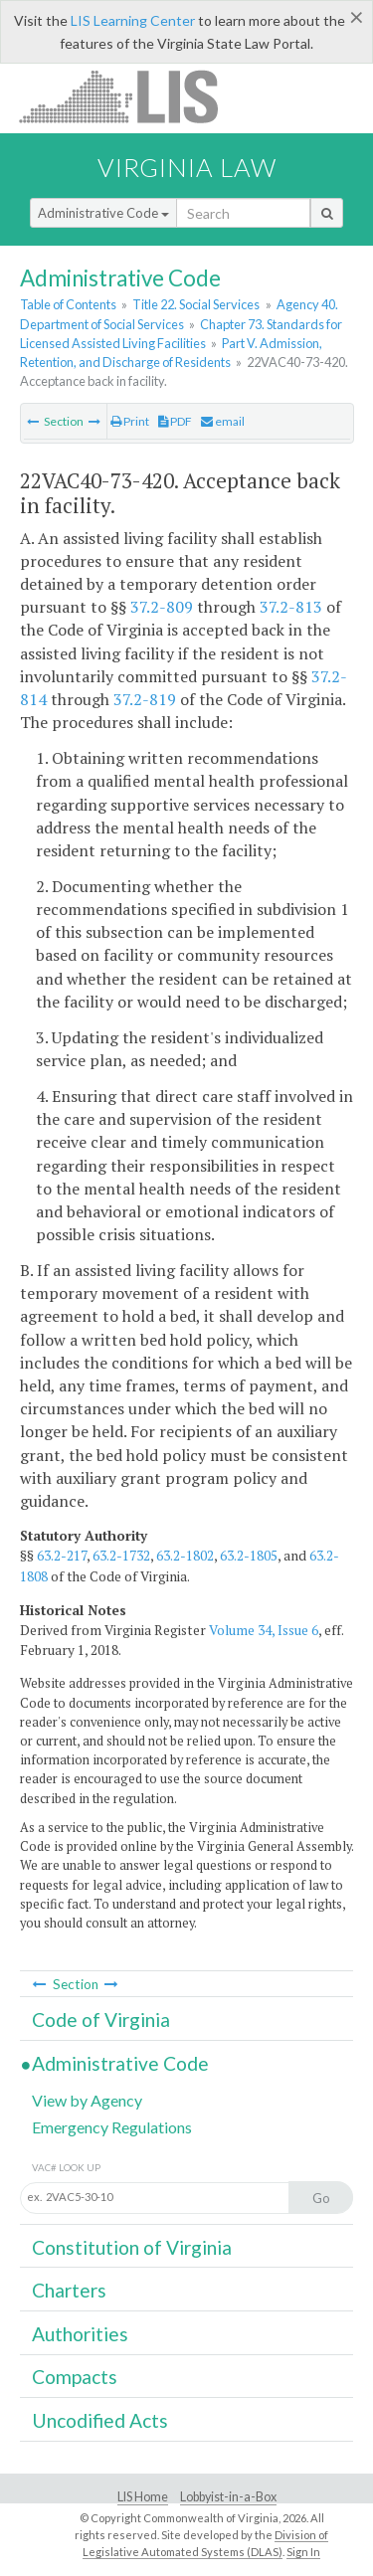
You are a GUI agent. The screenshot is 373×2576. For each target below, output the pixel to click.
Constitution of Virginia (132, 2247)
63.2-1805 (249, 1555)
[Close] (356, 17)
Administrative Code (103, 213)
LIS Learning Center (133, 20)
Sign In (303, 2551)
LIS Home (142, 2496)
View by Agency (87, 2100)
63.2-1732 (121, 1555)
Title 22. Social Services (196, 304)
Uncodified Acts (100, 2420)
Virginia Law (187, 167)
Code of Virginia (101, 2019)
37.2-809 (161, 607)
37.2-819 (144, 699)
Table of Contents (68, 304)
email (223, 421)
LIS (130, 96)
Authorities (80, 2333)
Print (129, 421)
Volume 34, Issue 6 (263, 1630)
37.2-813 (291, 607)
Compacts (74, 2376)
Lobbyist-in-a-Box (228, 2496)
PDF (175, 421)
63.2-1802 (185, 1555)
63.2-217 (62, 1555)
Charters (69, 2290)
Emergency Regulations (112, 2126)
